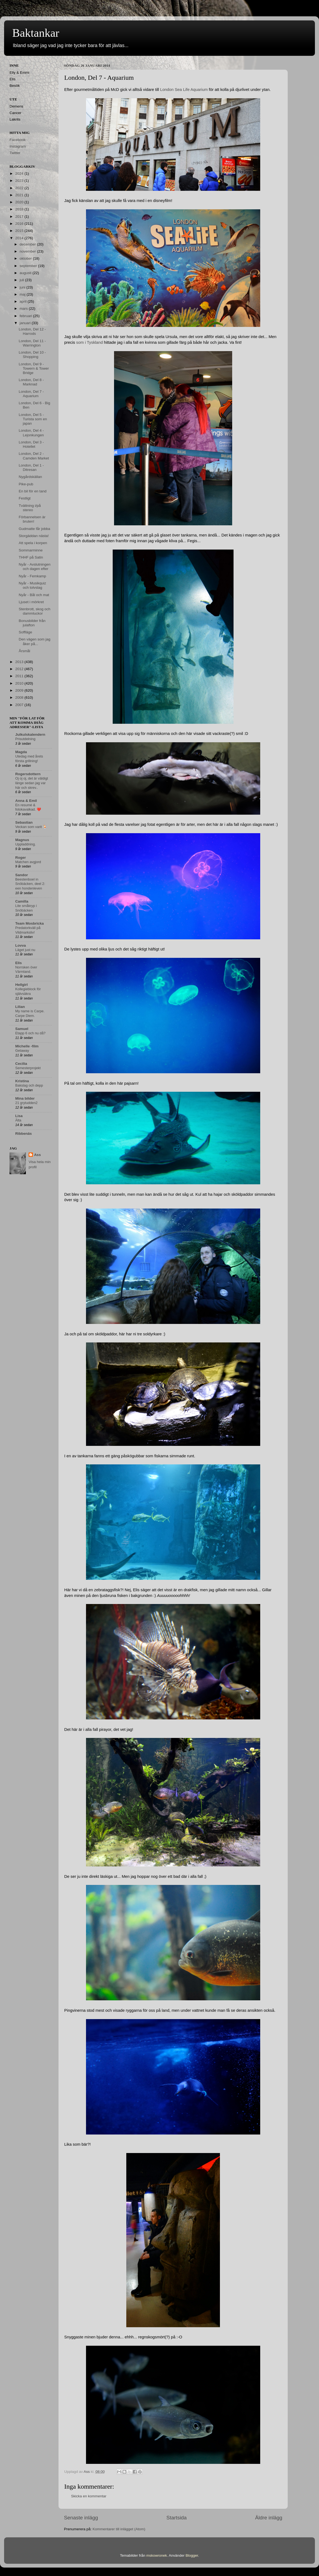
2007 (19, 705)
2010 (19, 683)
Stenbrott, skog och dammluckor (34, 611)
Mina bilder (25, 1098)
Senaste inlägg (81, 2517)
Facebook (18, 140)
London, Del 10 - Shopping (32, 354)
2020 (19, 202)
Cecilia (21, 1064)
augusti (26, 273)
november (28, 251)
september (29, 266)
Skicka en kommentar (88, 2496)
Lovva (20, 945)
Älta (18, 1120)
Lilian (20, 1007)
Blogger (192, 2555)
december (28, 244)
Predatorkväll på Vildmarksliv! (28, 930)
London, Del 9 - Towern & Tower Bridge (34, 368)
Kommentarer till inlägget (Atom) (119, 2529)
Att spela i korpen (33, 543)
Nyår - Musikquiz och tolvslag (32, 585)
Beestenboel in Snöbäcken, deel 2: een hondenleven (30, 883)
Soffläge (25, 632)
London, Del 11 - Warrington (32, 343)
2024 (19, 173)
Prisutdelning (25, 739)
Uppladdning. (25, 844)
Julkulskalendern (30, 734)
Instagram (18, 146)
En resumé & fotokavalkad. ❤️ (28, 807)
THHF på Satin (31, 557)
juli (22, 280)
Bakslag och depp (29, 1085)
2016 (19, 224)
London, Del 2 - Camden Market (34, 456)
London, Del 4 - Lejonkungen (31, 432)
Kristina (22, 1081)
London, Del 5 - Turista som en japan (33, 419)
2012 (19, 669)
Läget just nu (25, 950)
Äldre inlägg (268, 2517)
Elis (18, 963)
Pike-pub (26, 484)
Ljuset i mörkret (31, 602)
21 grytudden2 (26, 1103)
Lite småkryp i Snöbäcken (26, 908)
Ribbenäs (23, 1133)
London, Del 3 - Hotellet (31, 444)
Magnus (22, 840)
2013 (19, 662)
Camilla (21, 901)
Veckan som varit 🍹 (31, 827)
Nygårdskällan (30, 477)
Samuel (21, 1029)
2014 (19, 238)
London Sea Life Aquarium (184, 89)
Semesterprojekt (28, 1068)
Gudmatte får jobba (34, 529)
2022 (19, 188)
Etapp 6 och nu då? (30, 1033)
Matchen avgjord (28, 862)
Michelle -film (27, 1046)
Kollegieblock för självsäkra (28, 991)
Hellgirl (21, 985)
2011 (19, 676)
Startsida (176, 2517)
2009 (19, 690)
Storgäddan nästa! (34, 536)
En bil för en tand (33, 491)
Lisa (19, 1116)
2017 (19, 216)
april (23, 301)
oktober (26, 258)
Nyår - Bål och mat (34, 595)
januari (26, 323)
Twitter (15, 153)
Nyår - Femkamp (32, 576)
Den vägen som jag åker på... (34, 641)
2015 (19, 231)
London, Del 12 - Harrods (32, 331)
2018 (19, 209)
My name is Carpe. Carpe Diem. (30, 1013)
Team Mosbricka (29, 923)
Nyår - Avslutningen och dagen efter (35, 566)
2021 (19, 195)
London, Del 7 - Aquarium (31, 394)
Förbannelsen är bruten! (32, 519)
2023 (19, 181)
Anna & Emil (26, 801)
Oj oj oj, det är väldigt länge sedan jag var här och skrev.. (31, 782)
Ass (37, 1155)
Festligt (25, 498)
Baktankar (35, 33)
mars (24, 308)
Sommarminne (31, 550)
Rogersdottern (28, 774)
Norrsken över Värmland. (26, 969)
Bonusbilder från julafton (32, 623)
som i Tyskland (89, 342)
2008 (19, 697)
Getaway (22, 1050)
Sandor (21, 875)
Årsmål (24, 651)
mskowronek (156, 2555)
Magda (21, 752)
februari (26, 316)
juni (23, 287)
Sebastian (24, 822)
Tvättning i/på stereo (30, 508)
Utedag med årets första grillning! (29, 758)
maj (23, 294)
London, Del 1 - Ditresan (31, 467)
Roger (20, 857)
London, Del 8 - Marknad (31, 382)
